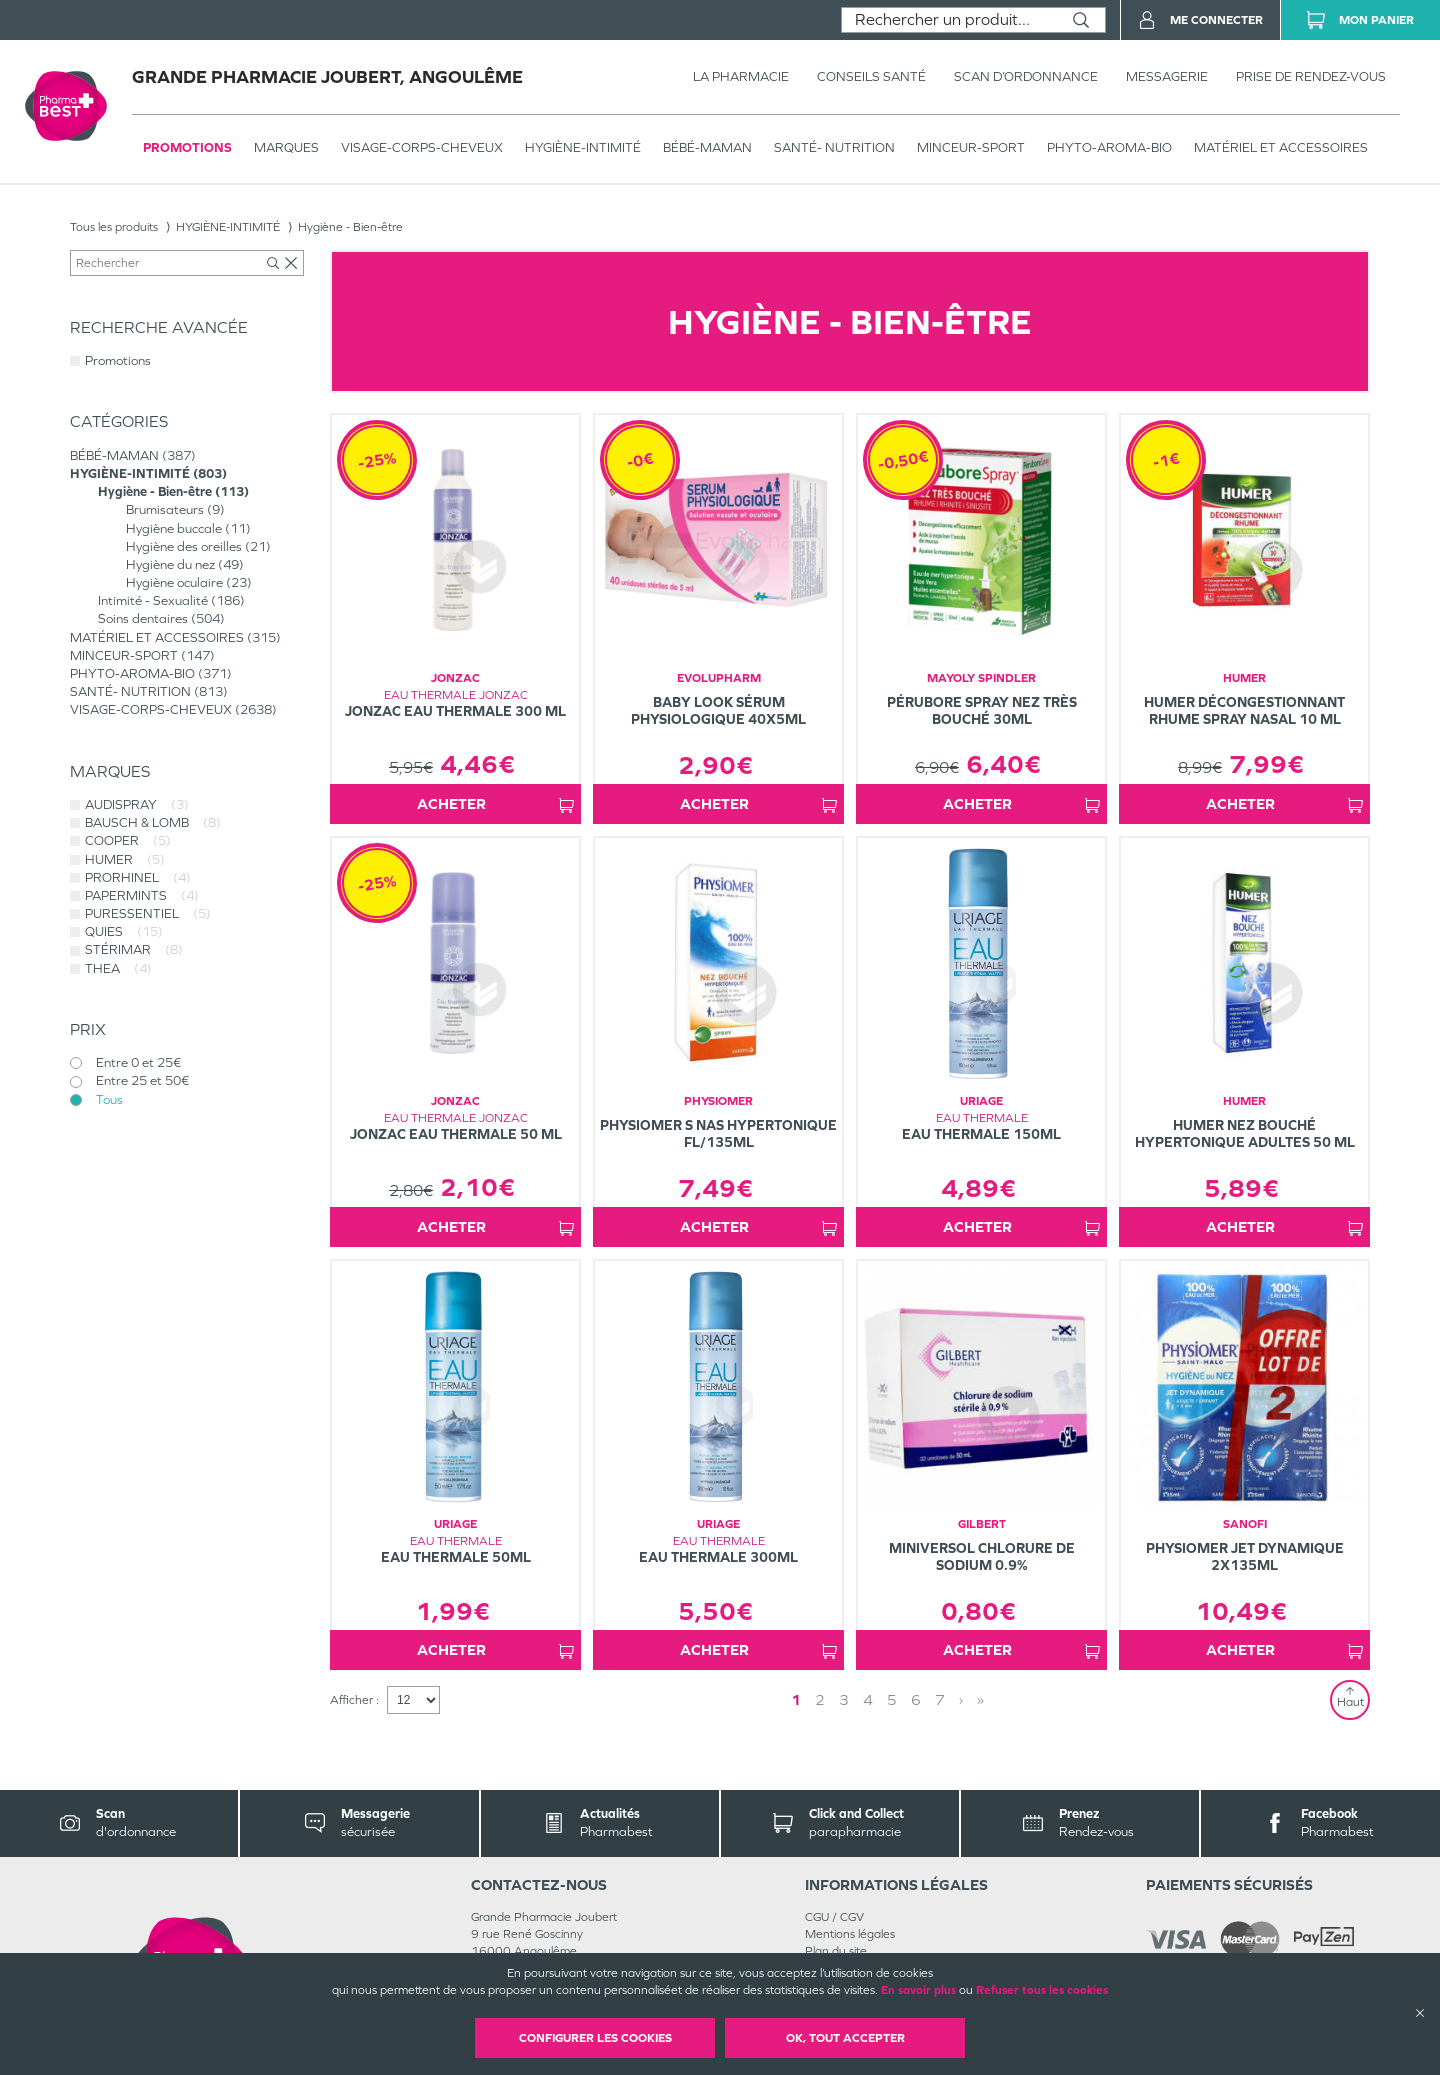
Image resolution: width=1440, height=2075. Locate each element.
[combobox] (949, 20)
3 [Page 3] (844, 1699)
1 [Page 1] (796, 1699)
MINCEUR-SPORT (971, 147)
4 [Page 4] (868, 1699)
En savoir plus (918, 1990)
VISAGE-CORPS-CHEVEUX (422, 147)
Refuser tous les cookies (1042, 1990)
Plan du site (836, 1951)
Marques (286, 147)
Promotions (187, 147)
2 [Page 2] (820, 1699)
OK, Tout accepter (845, 2038)
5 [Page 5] (892, 1699)
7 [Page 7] (940, 1699)
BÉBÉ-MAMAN (707, 147)
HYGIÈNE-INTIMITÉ (583, 147)
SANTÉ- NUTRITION (834, 147)
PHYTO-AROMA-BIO (1109, 147)
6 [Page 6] (916, 1699)
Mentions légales (850, 1934)
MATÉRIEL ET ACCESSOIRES (1281, 147)
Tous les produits (114, 227)
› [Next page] (961, 1699)
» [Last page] (980, 1699)
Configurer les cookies (595, 2038)
